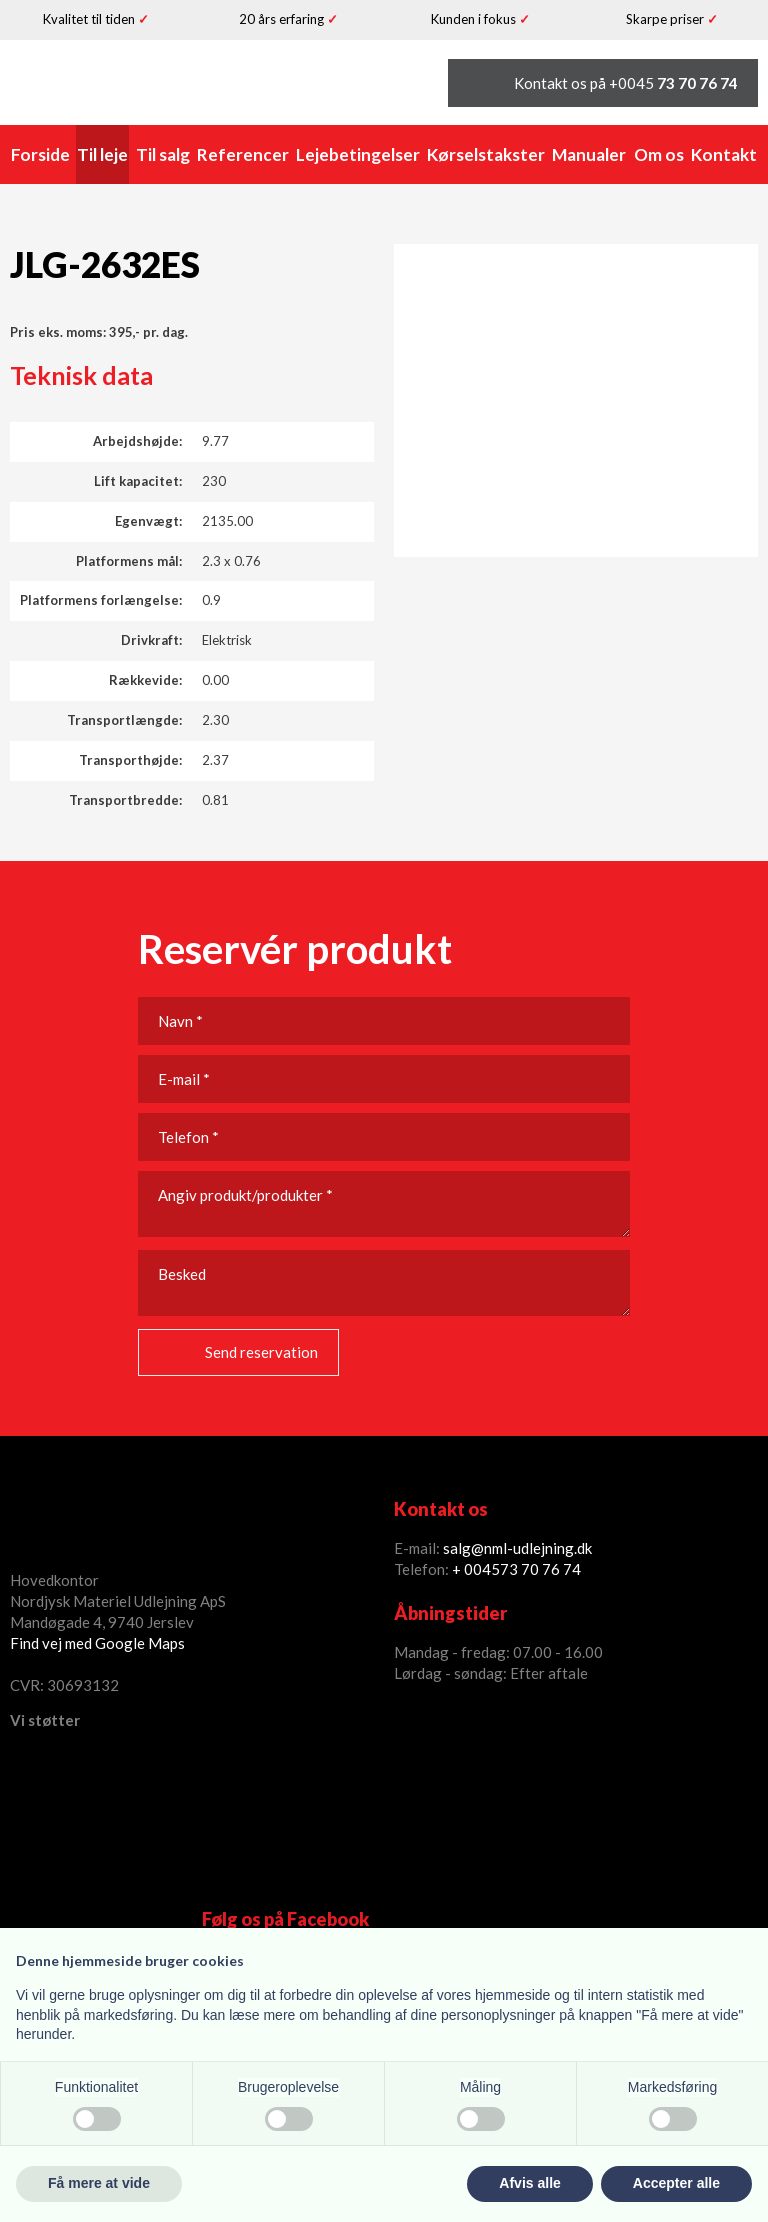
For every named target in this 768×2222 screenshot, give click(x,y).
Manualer (589, 154)
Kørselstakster (486, 154)
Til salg (163, 154)
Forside (40, 154)
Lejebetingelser (358, 154)
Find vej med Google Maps (97, 1643)
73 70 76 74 (540, 1569)
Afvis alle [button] (529, 2183)
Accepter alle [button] (676, 2183)
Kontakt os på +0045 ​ (626, 83)
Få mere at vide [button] (99, 2183)
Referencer (243, 154)
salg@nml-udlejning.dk (517, 1548)
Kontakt (724, 154)
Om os (659, 154)
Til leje (102, 154)
